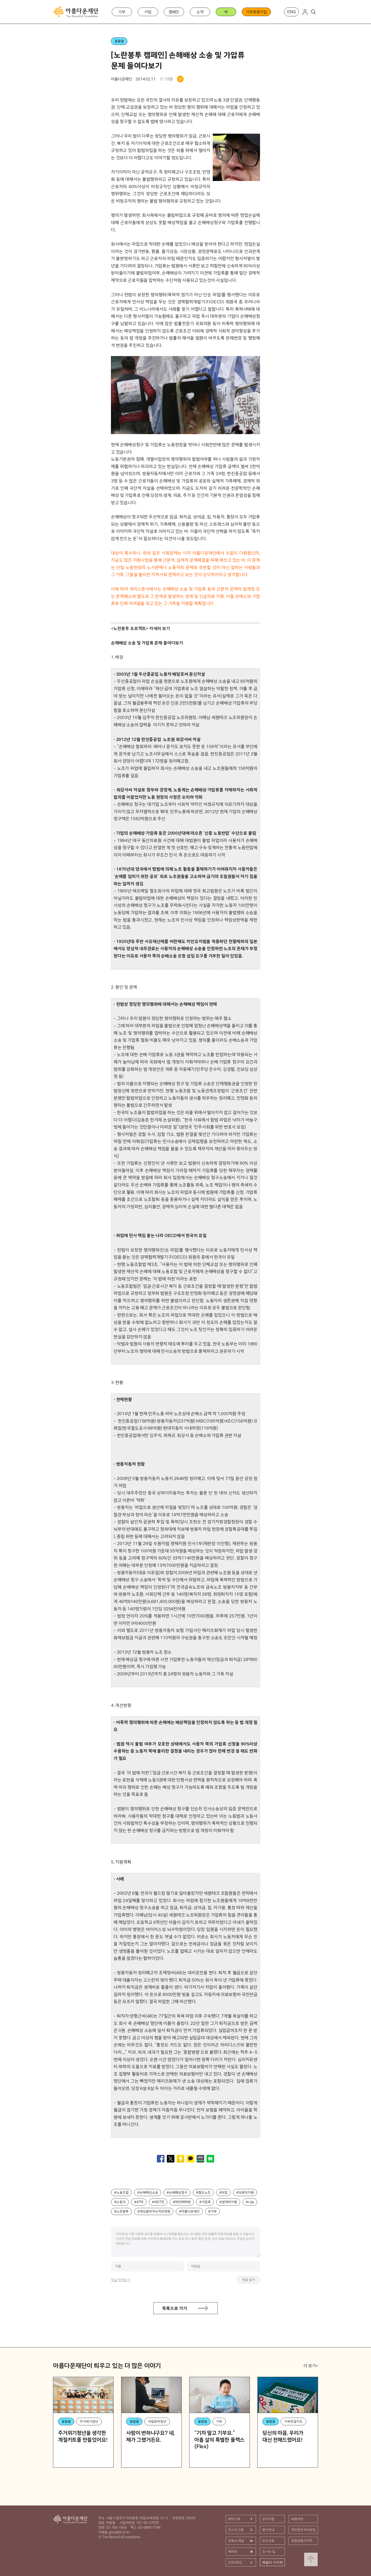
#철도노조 (203, 2192)
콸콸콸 (119, 41)
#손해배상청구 (177, 2192)
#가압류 (205, 2202)
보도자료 (268, 2541)
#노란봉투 (121, 2211)
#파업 (223, 2192)
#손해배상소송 (147, 2192)
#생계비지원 (228, 2202)
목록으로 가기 (174, 2308)
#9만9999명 (182, 2202)
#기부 (212, 2211)
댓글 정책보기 (120, 2280)
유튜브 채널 (241, 2540)
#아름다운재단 (189, 2211)
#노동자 (120, 2202)
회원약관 (297, 2519)
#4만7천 (158, 2202)
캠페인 (174, 11)
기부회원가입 (256, 11)
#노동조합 (121, 2192)
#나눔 (250, 2202)
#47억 (138, 2202)
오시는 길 (268, 2552)
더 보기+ (311, 2365)
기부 (121, 11)
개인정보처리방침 (303, 2530)
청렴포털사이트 (302, 2541)
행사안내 (268, 2530)
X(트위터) (241, 2562)
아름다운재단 (70, 2519)
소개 (199, 11)
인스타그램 (241, 2530)
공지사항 (268, 2519)
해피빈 (241, 2551)
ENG (291, 11)
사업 (147, 11)
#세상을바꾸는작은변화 (153, 2211)
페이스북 (241, 2519)
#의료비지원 (245, 2192)
